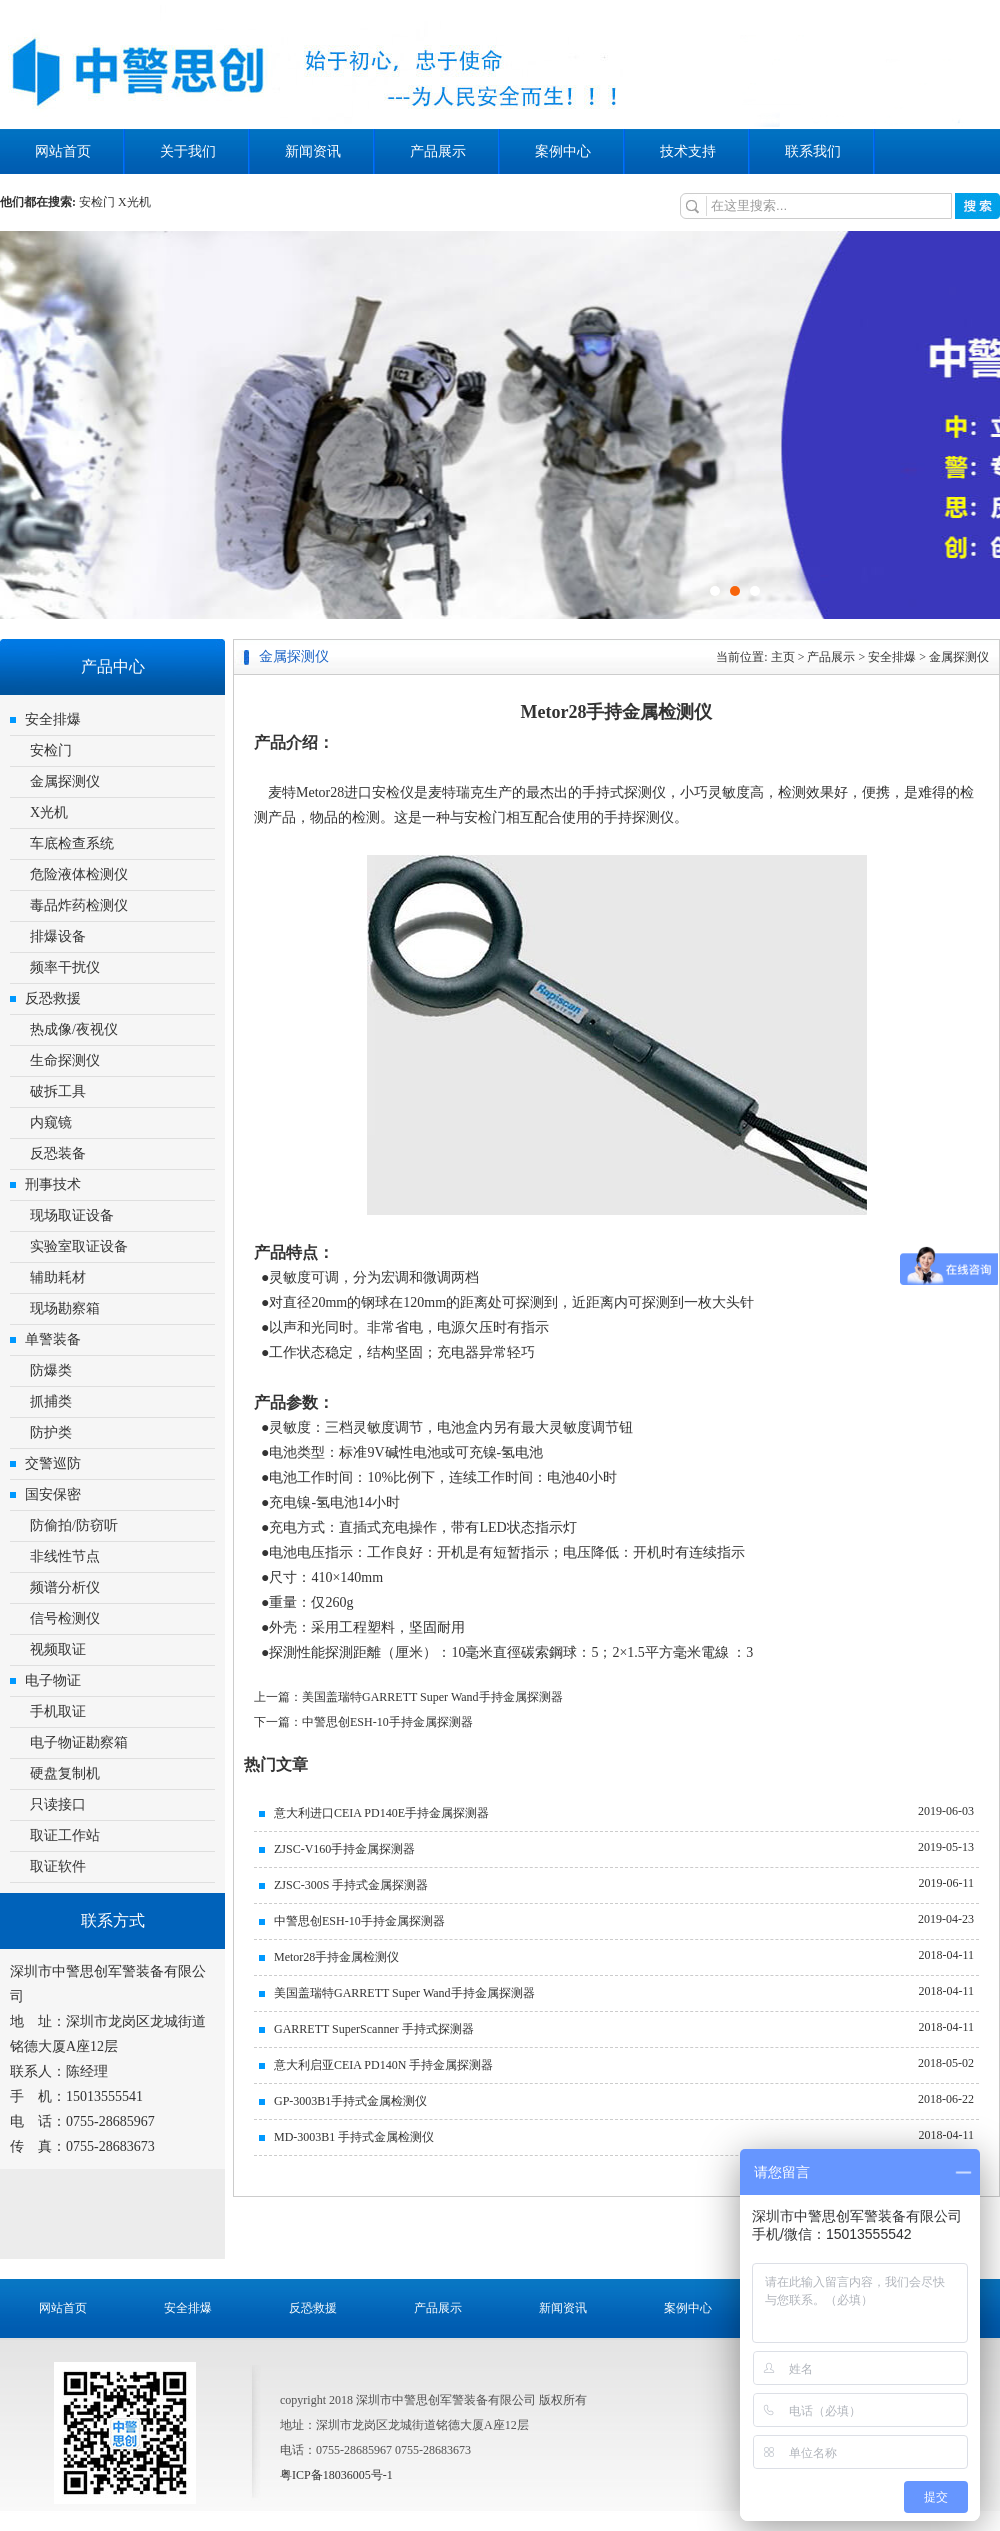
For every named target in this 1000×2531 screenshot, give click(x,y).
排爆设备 (58, 936)
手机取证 (58, 1711)
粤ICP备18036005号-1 (336, 2475)
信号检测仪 (65, 1618)
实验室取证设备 (79, 1246)
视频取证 (58, 1649)
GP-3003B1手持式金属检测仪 (350, 2101)
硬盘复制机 (65, 1773)
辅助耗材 (58, 1277)
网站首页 (63, 151)
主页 (783, 657)
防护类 (51, 1432)
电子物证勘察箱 (79, 1742)
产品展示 (438, 151)
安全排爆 (53, 719)
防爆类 (51, 1370)
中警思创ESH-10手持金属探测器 (359, 1921)
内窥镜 (51, 1122)
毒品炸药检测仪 (79, 905)
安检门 (97, 202)
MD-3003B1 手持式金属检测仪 (354, 2137)
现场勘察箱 (65, 1308)
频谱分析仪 (65, 1587)
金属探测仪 (65, 781)
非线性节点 (65, 1556)
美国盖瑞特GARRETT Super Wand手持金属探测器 (404, 1993)
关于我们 (188, 151)
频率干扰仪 (65, 967)
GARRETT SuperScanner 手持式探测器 (374, 2029)
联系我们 (813, 151)
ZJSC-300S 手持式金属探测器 (351, 1885)
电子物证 (53, 1680)
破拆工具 (58, 1091)
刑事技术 (53, 1184)
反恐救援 (53, 998)
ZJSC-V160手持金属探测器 (344, 1849)
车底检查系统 (72, 843)
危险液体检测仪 (79, 874)
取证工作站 (65, 1835)
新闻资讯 (313, 151)
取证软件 (58, 1866)
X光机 (134, 202)
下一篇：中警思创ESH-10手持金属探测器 (363, 1722)
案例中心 (563, 151)
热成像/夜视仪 (74, 1029)
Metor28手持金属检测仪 (336, 1957)
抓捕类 (51, 1401)
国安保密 (53, 1494)
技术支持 (688, 151)
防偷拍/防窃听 (74, 1525)
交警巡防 (53, 1463)
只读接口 (58, 1804)
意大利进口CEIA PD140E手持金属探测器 (381, 1813)
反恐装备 (58, 1153)
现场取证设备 (72, 1215)
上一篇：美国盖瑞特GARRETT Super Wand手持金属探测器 (408, 1697)
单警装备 (53, 1339)
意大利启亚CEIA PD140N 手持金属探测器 (383, 2065)
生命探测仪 (65, 1060)
